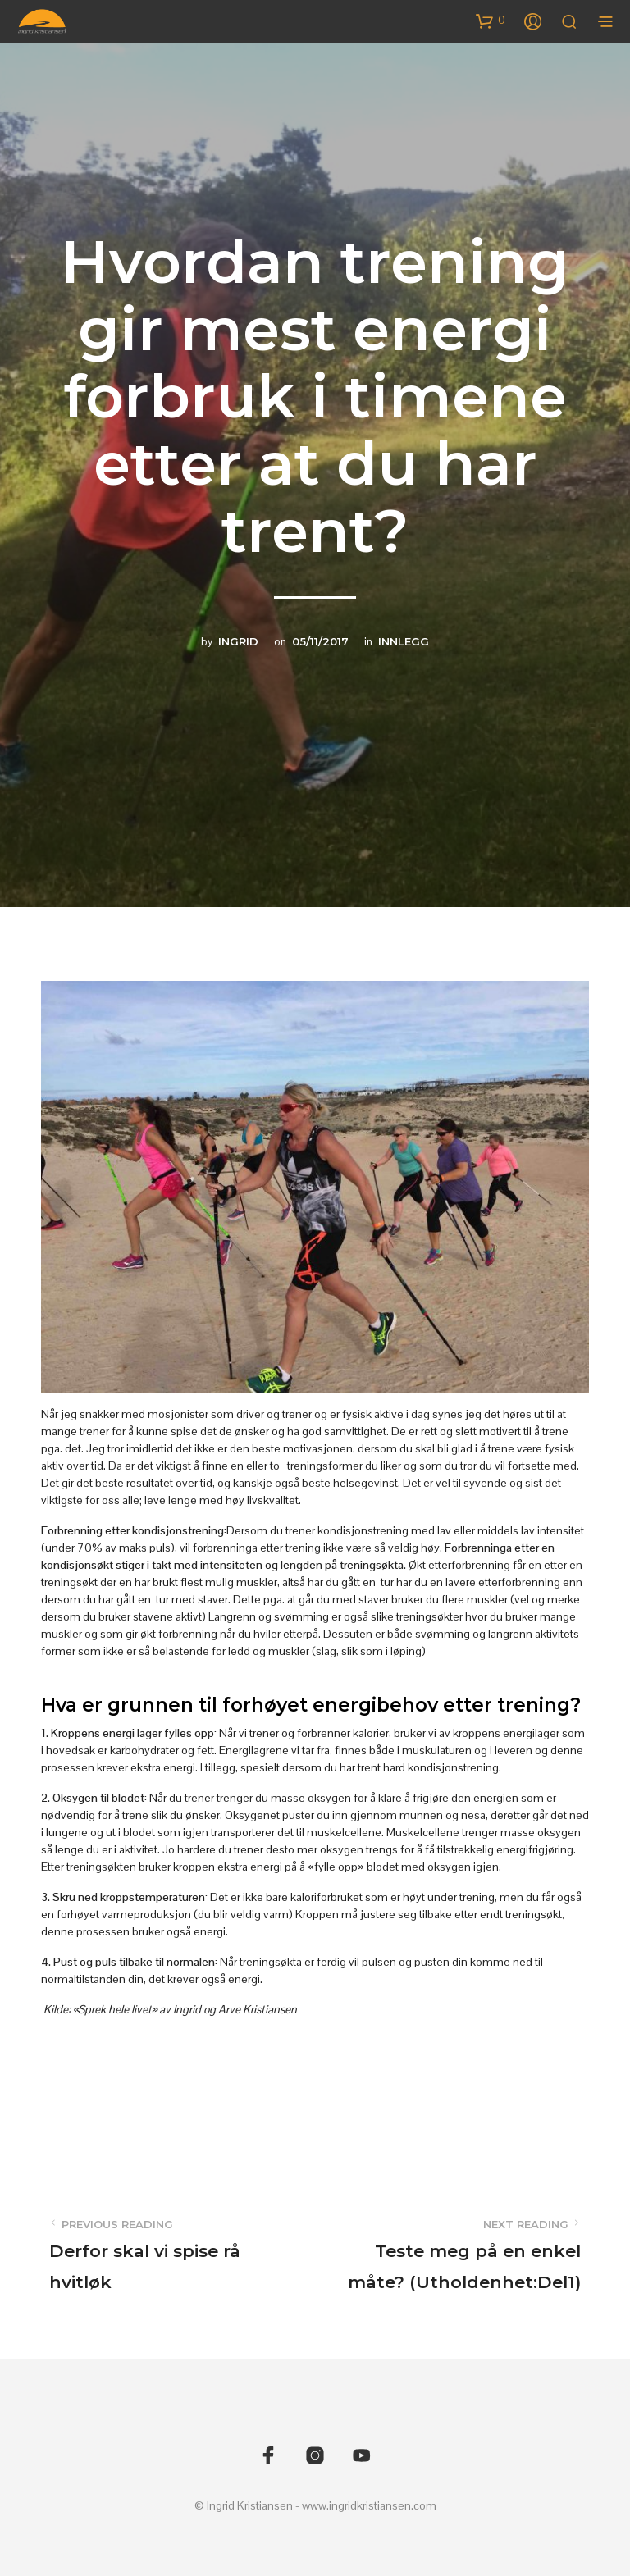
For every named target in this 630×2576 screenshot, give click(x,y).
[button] (490, 20)
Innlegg (403, 641)
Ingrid (238, 641)
